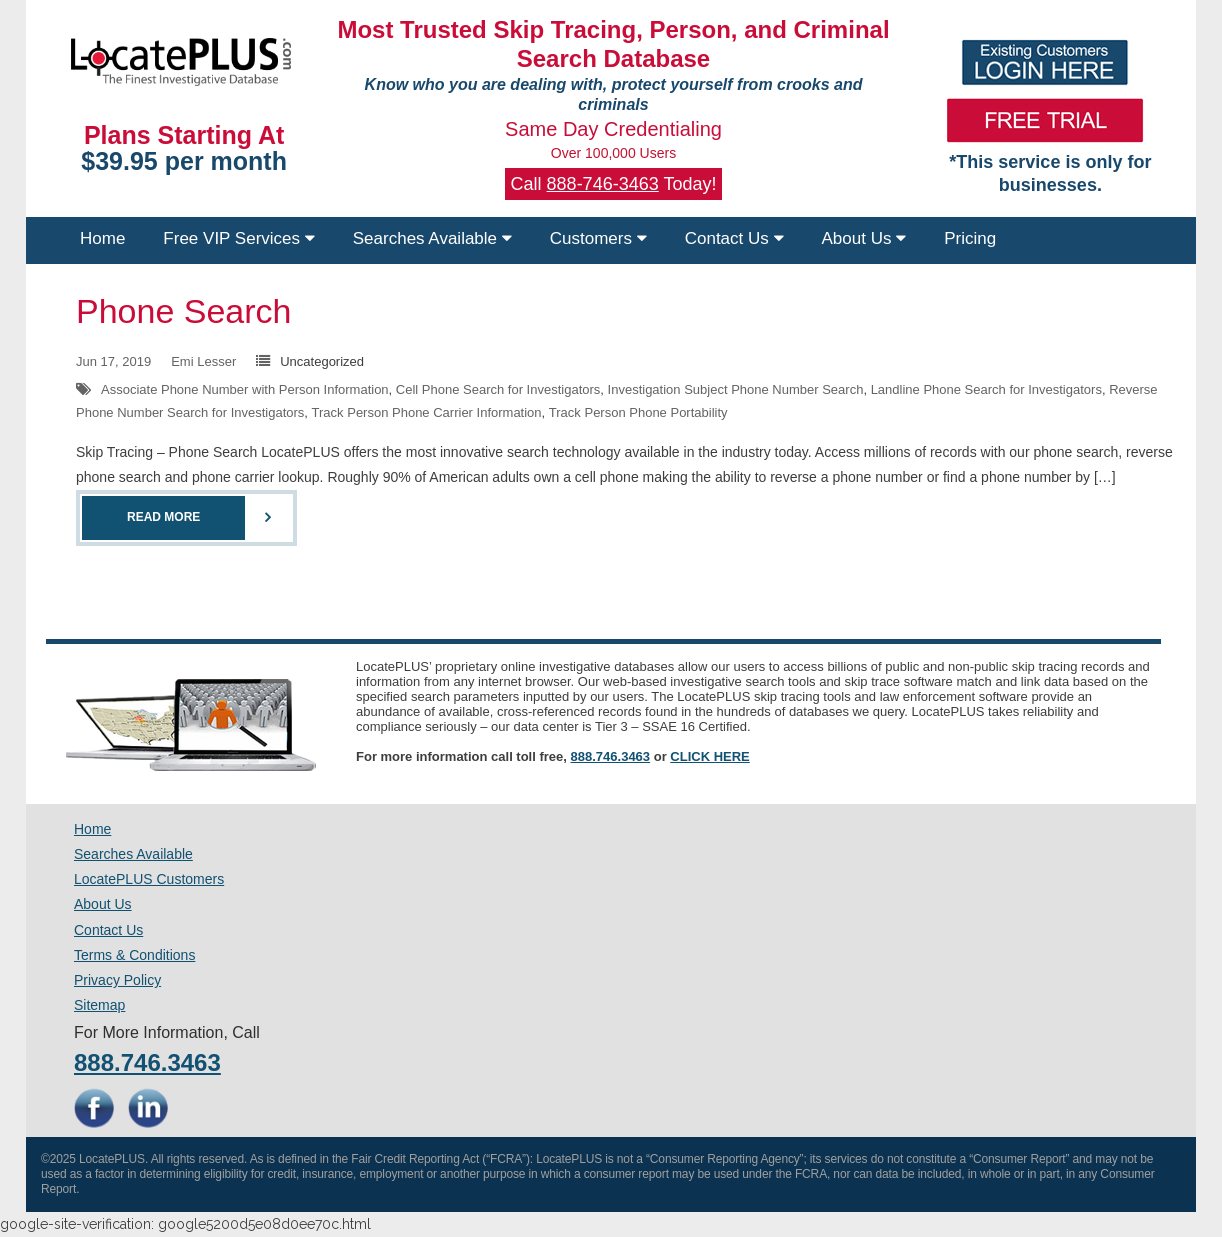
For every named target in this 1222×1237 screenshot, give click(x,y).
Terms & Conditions (134, 955)
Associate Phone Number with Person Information (245, 389)
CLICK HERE (709, 756)
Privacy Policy (117, 980)
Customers (598, 238)
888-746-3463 (603, 184)
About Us (864, 238)
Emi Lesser (203, 361)
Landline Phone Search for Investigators (986, 389)
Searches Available (432, 238)
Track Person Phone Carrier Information (427, 412)
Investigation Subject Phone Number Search (736, 389)
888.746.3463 (611, 756)
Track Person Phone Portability (638, 412)
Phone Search (184, 311)
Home (102, 238)
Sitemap (99, 1005)
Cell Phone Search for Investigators (498, 389)
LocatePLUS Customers (149, 879)
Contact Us (734, 238)
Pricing (970, 238)
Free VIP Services (238, 238)
